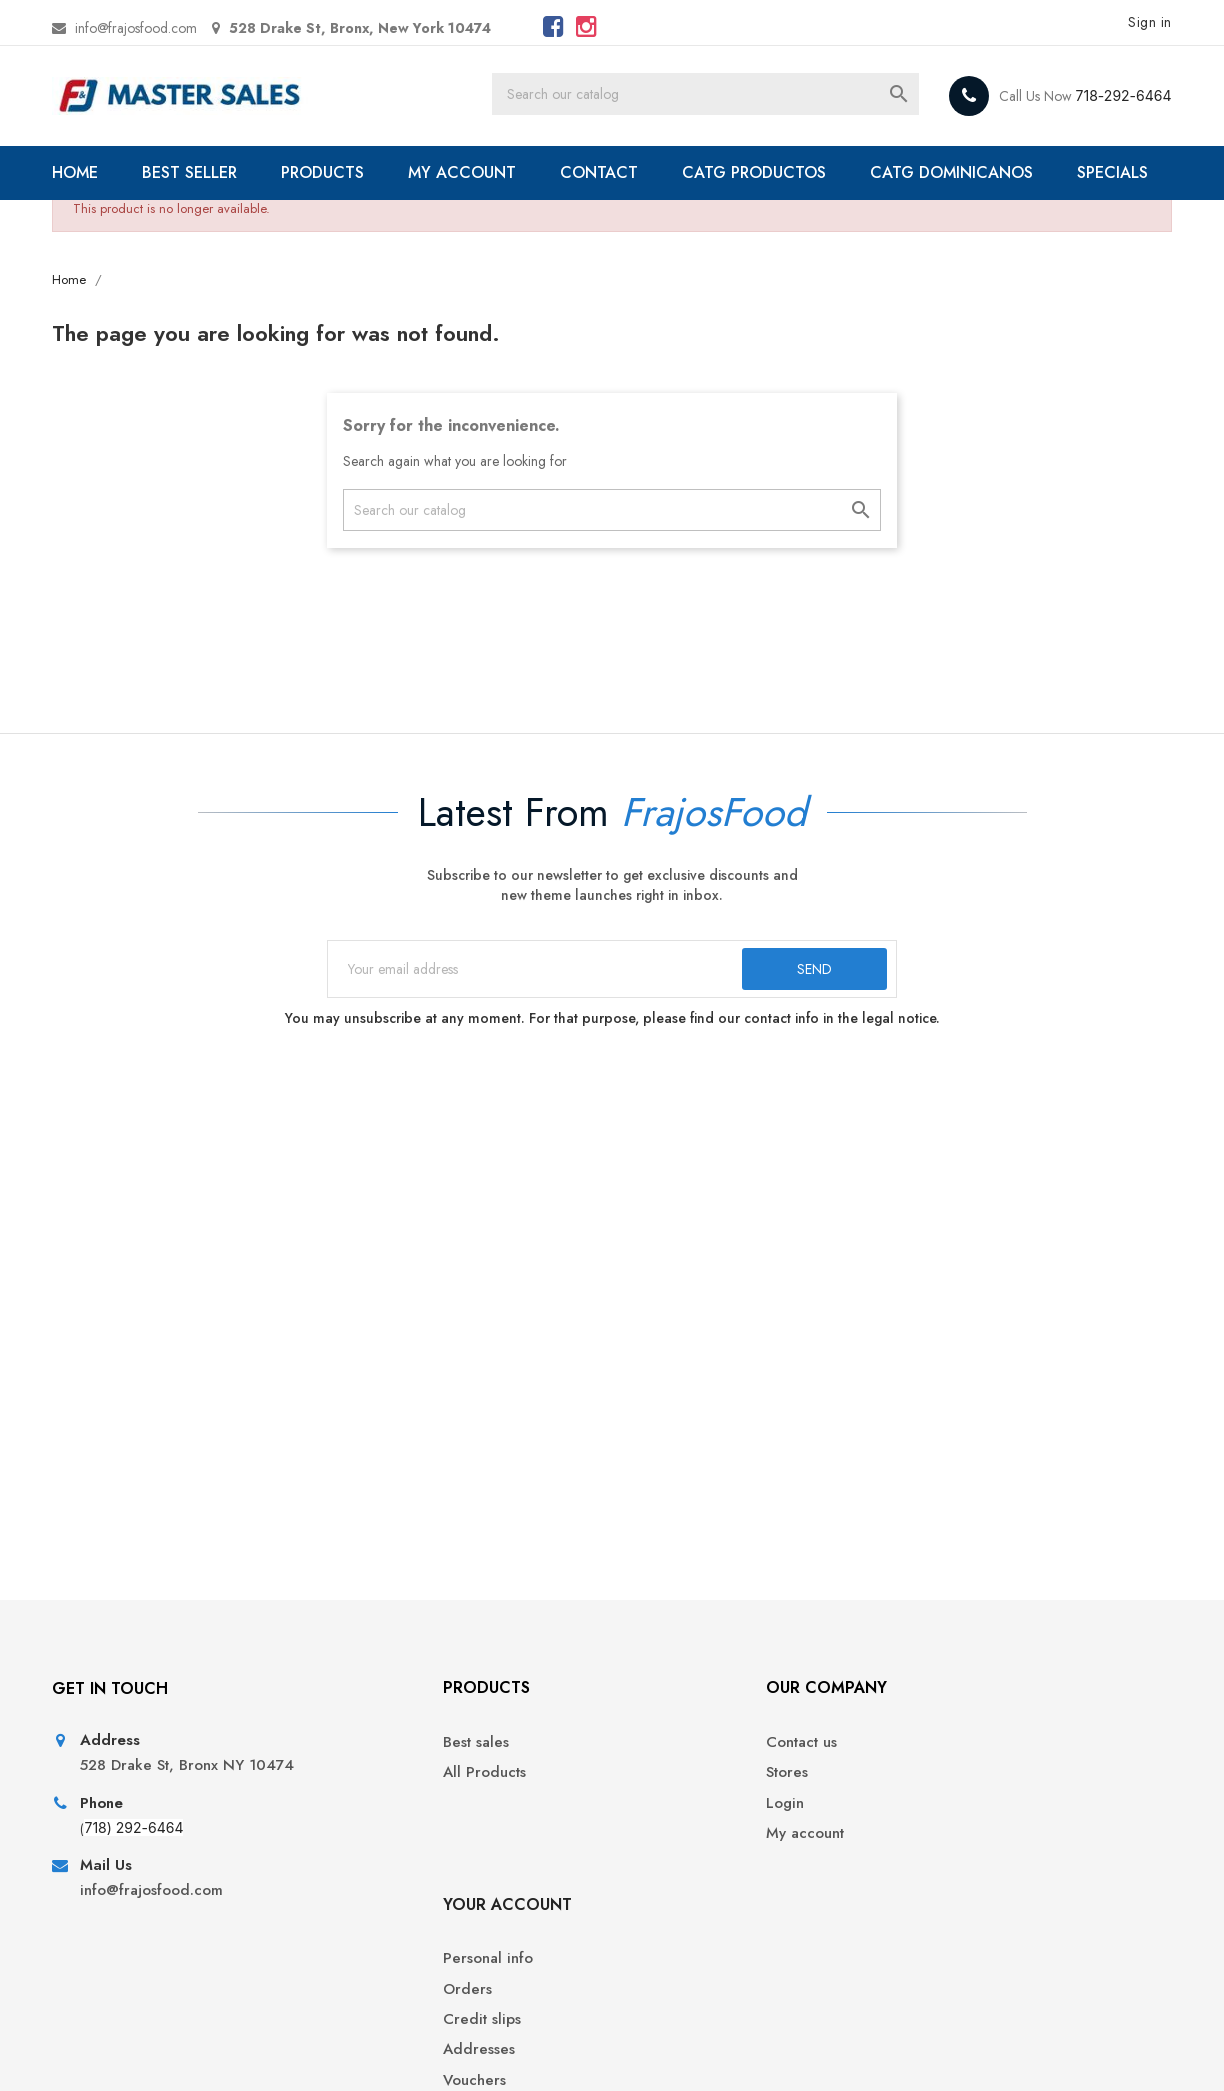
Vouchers (943, 1929)
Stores (648, 1838)
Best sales (375, 1808)
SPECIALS (112, 226)
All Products (383, 1838)
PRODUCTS (327, 172)
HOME (80, 172)
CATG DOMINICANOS (956, 172)
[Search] (729, 96)
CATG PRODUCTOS (759, 172)
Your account (976, 1753)
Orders (936, 1838)
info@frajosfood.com (141, 28)
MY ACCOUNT (467, 172)
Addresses (948, 1899)
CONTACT (604, 172)
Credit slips (951, 1869)
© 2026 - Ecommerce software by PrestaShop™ (209, 2051)
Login (646, 1869)
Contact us (662, 1808)
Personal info (957, 1808)
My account (666, 1899)
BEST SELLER (194, 172)
